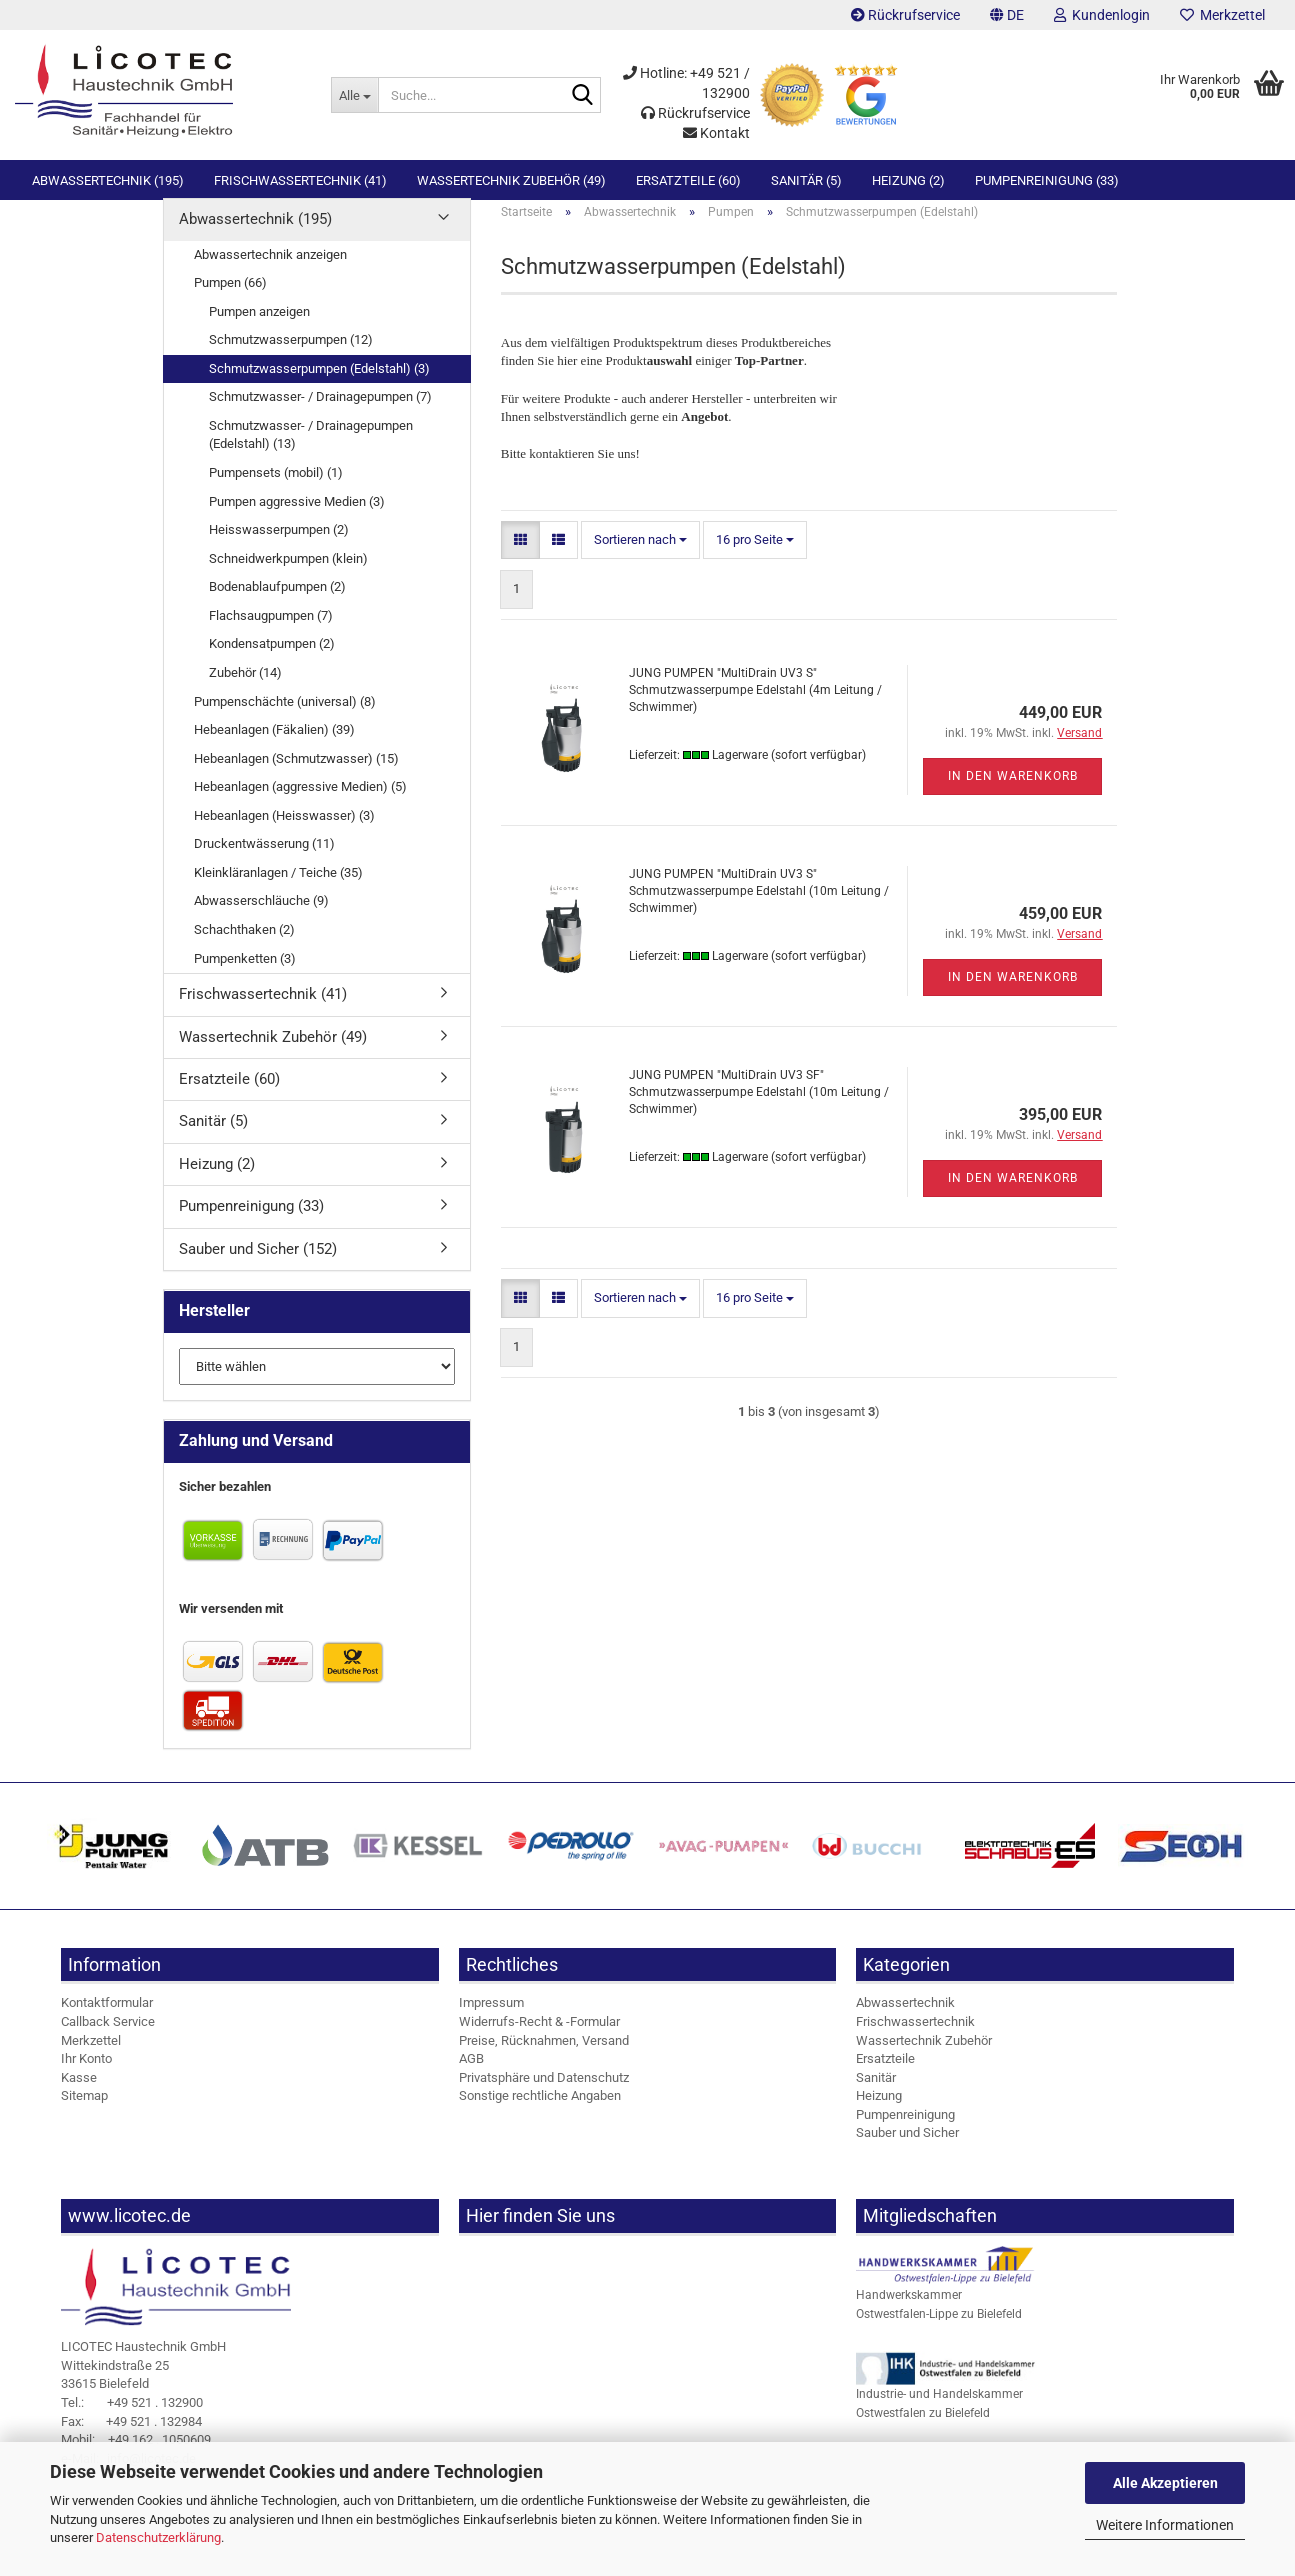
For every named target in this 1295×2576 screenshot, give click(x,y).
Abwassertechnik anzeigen (270, 270)
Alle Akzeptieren (1165, 2483)
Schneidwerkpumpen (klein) (288, 575)
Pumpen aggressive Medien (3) (297, 517)
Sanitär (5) (806, 180)
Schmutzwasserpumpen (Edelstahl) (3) (319, 385)
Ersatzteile (885, 2075)
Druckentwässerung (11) (264, 860)
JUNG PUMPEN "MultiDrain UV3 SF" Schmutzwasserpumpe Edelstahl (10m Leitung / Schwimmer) (759, 1109)
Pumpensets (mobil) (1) (276, 489)
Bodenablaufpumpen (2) (277, 603)
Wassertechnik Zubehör (924, 2056)
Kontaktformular (107, 2019)
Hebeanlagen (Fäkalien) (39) (274, 746)
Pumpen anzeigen (259, 328)
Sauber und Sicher (907, 2149)
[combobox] (640, 557)
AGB (471, 2075)
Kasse (79, 2094)
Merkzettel (1222, 15)
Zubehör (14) (245, 689)
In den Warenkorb (1013, 793)
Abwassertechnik (905, 2019)
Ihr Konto (86, 2075)
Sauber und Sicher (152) (258, 1266)
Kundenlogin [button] (1102, 15)
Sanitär (876, 2094)
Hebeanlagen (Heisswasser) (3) (284, 832)
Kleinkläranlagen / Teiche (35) (278, 889)
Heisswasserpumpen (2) (279, 546)
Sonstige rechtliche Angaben (540, 2112)
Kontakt (716, 133)
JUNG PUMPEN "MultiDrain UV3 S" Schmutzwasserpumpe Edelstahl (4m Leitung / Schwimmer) (755, 707)
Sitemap (84, 2112)
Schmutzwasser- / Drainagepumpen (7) (320, 413)
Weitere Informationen (1165, 2525)
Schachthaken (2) (244, 946)
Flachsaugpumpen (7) (271, 632)
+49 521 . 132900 (132, 2419)
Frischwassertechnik (915, 2038)
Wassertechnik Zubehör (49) (511, 180)
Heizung (879, 2112)
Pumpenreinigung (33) (1047, 180)
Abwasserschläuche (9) (261, 917)
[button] (1007, 15)
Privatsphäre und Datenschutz (544, 2094)
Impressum (491, 2019)
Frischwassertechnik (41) (300, 180)
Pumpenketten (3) (245, 974)
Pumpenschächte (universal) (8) (285, 717)
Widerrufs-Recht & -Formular (539, 2038)
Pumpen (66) (230, 299)
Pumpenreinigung (905, 2131)
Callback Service (108, 2038)
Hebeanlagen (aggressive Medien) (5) (300, 803)
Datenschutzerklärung (158, 2537)
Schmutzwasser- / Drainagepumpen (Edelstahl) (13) (311, 452)
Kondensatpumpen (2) (272, 660)
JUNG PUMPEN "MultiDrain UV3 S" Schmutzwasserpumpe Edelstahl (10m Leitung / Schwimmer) (759, 908)
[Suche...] (354, 95)
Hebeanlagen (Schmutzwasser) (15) (296, 775)
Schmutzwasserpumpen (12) (291, 356)
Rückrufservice (905, 15)
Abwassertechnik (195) (108, 180)
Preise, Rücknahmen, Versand (544, 2056)
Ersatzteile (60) (688, 180)
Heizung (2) (908, 180)
